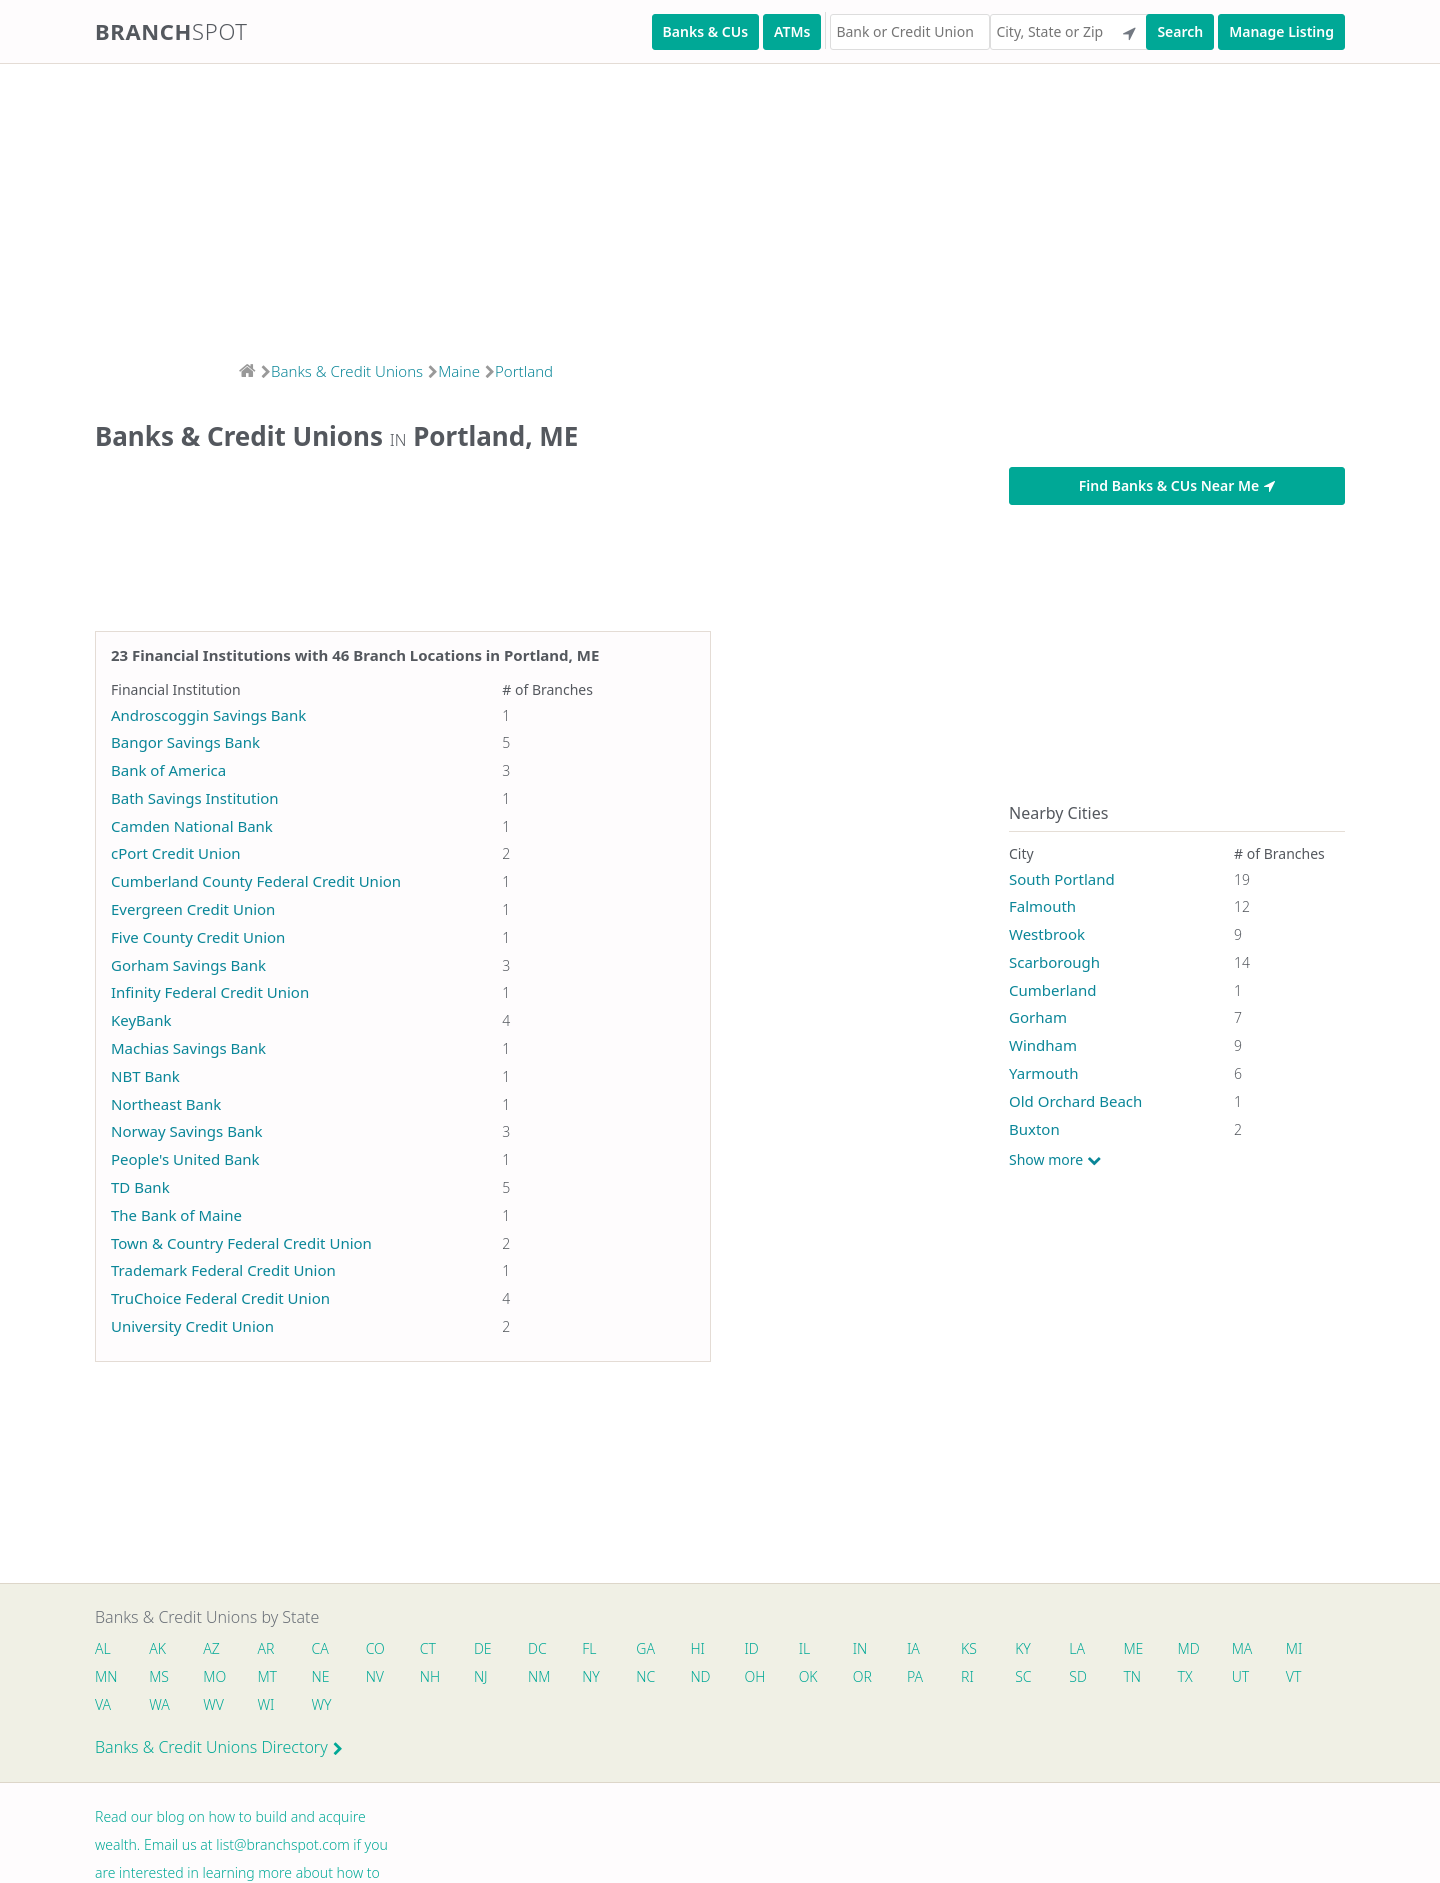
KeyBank (141, 1020)
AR (266, 1648)
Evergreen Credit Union (193, 909)
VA (103, 1704)
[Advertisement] (600, 206)
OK (808, 1676)
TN (1133, 1676)
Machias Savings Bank (188, 1048)
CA (320, 1648)
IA (914, 1648)
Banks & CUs (705, 31)
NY (592, 1676)
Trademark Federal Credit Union (223, 1270)
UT (1242, 1676)
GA (646, 1648)
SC (1024, 1676)
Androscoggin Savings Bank (208, 715)
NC (646, 1676)
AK (157, 1648)
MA (1243, 1648)
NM (538, 1676)
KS (970, 1648)
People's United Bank (185, 1159)
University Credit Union (192, 1326)
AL (103, 1648)
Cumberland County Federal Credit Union (256, 881)
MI (1295, 1648)
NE (321, 1676)
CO (375, 1648)
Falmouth (1042, 906)
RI (968, 1676)
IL (805, 1648)
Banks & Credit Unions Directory (219, 1747)
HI (698, 1648)
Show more (1055, 1160)
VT (1295, 1676)
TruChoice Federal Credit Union (220, 1298)
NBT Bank (145, 1076)
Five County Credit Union (198, 937)
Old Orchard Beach (1075, 1101)
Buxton (1034, 1129)
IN (860, 1648)
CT (428, 1648)
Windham (1043, 1045)
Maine (459, 371)
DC (537, 1648)
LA (1078, 1648)
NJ (481, 1676)
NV (375, 1676)
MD (1188, 1648)
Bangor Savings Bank (185, 742)
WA (159, 1704)
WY (322, 1704)
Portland (524, 371)
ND (701, 1676)
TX (1185, 1676)
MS (159, 1676)
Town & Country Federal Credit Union (241, 1243)
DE (483, 1648)
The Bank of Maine (176, 1215)
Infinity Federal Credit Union (210, 992)
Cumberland (1052, 990)
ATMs (792, 31)
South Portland (1062, 879)
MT (268, 1676)
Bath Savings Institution (195, 798)
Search (1180, 31)
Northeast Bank (166, 1104)
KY (1024, 1648)
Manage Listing (1281, 31)
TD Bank (140, 1187)
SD (1079, 1676)
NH (430, 1676)
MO (213, 1676)
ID (752, 1648)
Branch (171, 31)
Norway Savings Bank (187, 1131)
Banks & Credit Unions (347, 371)
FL (590, 1648)
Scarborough (1054, 962)
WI (266, 1704)
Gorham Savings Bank (188, 965)
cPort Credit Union (176, 853)
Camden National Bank (192, 826)
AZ (211, 1648)
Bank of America (168, 770)
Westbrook (1047, 934)
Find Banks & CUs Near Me (1177, 485)
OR (862, 1676)
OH (755, 1676)
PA (916, 1676)
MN (105, 1676)
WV (213, 1704)
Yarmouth (1043, 1073)
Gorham (1038, 1017)
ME (1134, 1648)
